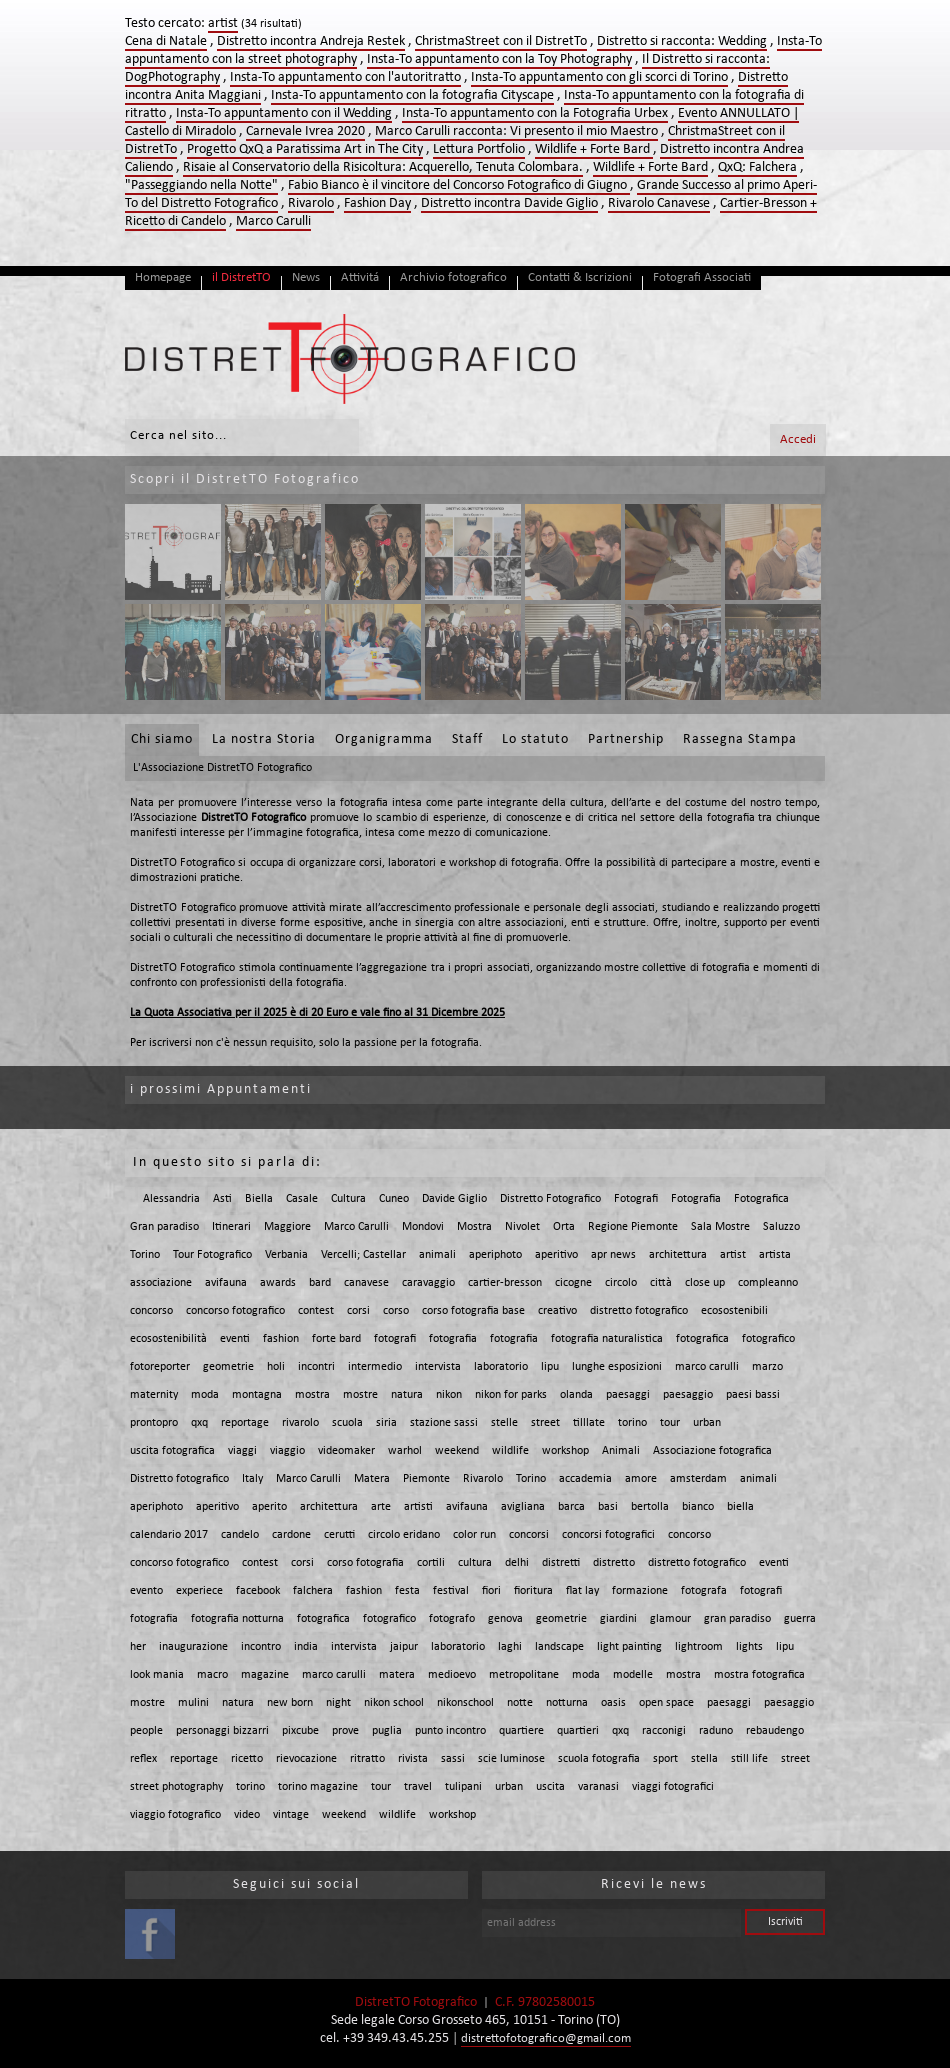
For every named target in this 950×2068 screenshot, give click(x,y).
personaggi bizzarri (222, 1731)
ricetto (247, 1759)
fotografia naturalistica (607, 1339)
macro (212, 1675)
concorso (151, 1311)
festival (451, 1591)
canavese (366, 1283)
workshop (565, 1451)
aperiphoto (495, 1255)
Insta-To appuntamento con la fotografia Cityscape (412, 95)
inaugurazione (193, 1647)
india (306, 1647)
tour (670, 1423)
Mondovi (423, 1227)
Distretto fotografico (179, 1479)
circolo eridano (404, 1535)
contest (316, 1311)
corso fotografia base (473, 1311)
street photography (176, 1787)
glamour (670, 1619)
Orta (564, 1227)
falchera (313, 1591)
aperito (269, 1507)
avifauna (226, 1283)
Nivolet (522, 1227)
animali (437, 1255)
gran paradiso (737, 1619)
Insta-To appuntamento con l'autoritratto (345, 77)
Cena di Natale (166, 41)
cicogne (573, 1283)
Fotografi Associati (702, 277)
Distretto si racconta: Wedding (682, 41)
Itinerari (231, 1227)
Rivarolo (311, 203)
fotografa (704, 1591)
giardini (618, 1619)
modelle (633, 1675)
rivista (413, 1759)
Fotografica (761, 1199)
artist (733, 1255)
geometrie (228, 1367)
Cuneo (394, 1199)
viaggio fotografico (175, 1815)
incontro (261, 1647)
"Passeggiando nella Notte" (201, 185)
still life (749, 1759)
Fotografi (636, 1199)
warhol (405, 1451)
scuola (347, 1423)
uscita (550, 1787)
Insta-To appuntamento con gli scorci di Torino (599, 77)
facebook (258, 1591)
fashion (281, 1339)
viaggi (242, 1451)
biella (740, 1507)
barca (571, 1507)
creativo (557, 1311)
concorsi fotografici (608, 1535)
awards (278, 1283)
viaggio (287, 1451)
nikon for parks (511, 1395)
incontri (316, 1367)
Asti (222, 1199)
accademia (585, 1479)
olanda (576, 1395)
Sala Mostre (720, 1227)
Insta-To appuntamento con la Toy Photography (499, 59)
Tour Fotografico (212, 1255)
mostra (312, 1395)
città (661, 1283)
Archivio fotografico (453, 277)
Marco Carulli (273, 221)
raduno (716, 1731)
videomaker (346, 1451)
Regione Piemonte (633, 1227)
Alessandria (171, 1199)
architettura (678, 1255)
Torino (145, 1255)
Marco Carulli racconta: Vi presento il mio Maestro (516, 131)
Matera (372, 1479)
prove (345, 1731)
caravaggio (428, 1283)
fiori (491, 1591)
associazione (161, 1283)
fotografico (768, 1339)
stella (704, 1759)
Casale (302, 1199)
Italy (252, 1479)
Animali (621, 1451)
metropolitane (524, 1675)
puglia (387, 1731)
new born (290, 1703)
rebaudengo (775, 1731)
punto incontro (450, 1731)
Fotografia (696, 1199)
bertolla (650, 1507)
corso (396, 1311)
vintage (291, 1815)
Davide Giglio (454, 1199)
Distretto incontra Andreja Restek (311, 41)
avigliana (523, 1507)
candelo (240, 1535)
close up (705, 1283)
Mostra (474, 1227)
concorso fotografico (235, 1311)
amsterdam (698, 1479)
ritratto (367, 1759)
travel (418, 1787)
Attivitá (360, 277)
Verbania (286, 1255)
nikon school (394, 1703)
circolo (621, 1283)
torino (632, 1423)
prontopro (154, 1423)
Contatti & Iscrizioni (580, 277)
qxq (199, 1423)
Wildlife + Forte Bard (594, 149)
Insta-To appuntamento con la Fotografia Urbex (535, 113)
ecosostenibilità (168, 1339)
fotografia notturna (237, 1619)
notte (520, 1703)
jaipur (404, 1647)
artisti (418, 1507)
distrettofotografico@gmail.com (546, 2038)
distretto (614, 1563)
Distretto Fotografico (550, 1199)
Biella (259, 1199)
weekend (457, 1451)
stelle (504, 1423)
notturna (567, 1703)
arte (381, 1507)
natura (407, 1395)
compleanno (768, 1283)
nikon (449, 1395)
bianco (698, 1507)
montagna (257, 1395)
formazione (640, 1591)
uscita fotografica (172, 1451)
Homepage (163, 277)
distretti (561, 1563)
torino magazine (318, 1787)
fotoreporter (160, 1367)
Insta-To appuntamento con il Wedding (284, 113)
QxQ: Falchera (757, 167)
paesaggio (688, 1395)
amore (641, 1479)
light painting (629, 1647)
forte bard (336, 1339)
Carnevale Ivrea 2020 (305, 131)
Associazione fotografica (712, 1451)
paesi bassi (753, 1395)
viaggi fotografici (673, 1787)
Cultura (348, 1199)
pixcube (300, 1731)
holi (276, 1367)
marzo (767, 1367)
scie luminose (511, 1759)
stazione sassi (444, 1423)
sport (665, 1759)
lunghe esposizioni (617, 1367)
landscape (559, 1647)
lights (749, 1647)
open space (666, 1703)
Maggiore (287, 1227)
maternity (154, 1395)
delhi (517, 1563)
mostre (360, 1395)
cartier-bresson (505, 1283)
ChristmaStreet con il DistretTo (501, 41)
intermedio (375, 1367)
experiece (199, 1591)
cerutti (339, 1535)
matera (397, 1675)
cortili (431, 1563)
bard (320, 1283)
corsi (358, 1311)
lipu (550, 1367)
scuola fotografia (599, 1759)
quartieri (578, 1731)
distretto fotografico (639, 1311)
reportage (245, 1423)
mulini (193, 1703)
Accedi (798, 439)
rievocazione (306, 1759)
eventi (235, 1339)
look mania (157, 1675)
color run (474, 1535)
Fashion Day (377, 203)
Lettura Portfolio (479, 149)
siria (386, 1423)
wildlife (510, 1451)
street (545, 1423)
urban (707, 1423)
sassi (453, 1759)
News (306, 277)
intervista (438, 1367)
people (146, 1731)
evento (146, 1591)
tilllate (589, 1423)
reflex (143, 1759)
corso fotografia (365, 1563)
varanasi (598, 1787)
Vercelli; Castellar (363, 1255)
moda (205, 1395)
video (247, 1815)
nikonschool (465, 1703)
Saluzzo (781, 1227)
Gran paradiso (164, 1227)
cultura (475, 1563)
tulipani (463, 1787)
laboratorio (501, 1367)
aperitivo (556, 1255)
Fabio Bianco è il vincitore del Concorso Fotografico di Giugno (459, 185)
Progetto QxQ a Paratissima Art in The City (305, 149)
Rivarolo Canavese (659, 203)
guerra (800, 1619)
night (338, 1703)
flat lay (582, 1591)
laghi (510, 1647)
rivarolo (300, 1423)
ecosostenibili (734, 1311)
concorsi (529, 1535)
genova (505, 1619)
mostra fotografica (759, 1675)
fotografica (702, 1339)
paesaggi (628, 1395)
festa (407, 1591)
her (138, 1647)
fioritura (533, 1591)
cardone (291, 1535)
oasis (613, 1703)
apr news (613, 1255)
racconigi (664, 1731)
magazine (265, 1675)
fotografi (395, 1339)
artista (775, 1255)
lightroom (699, 1647)
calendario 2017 (169, 1535)
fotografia (453, 1339)
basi (608, 1507)
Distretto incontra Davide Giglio (509, 203)
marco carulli (707, 1367)
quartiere (521, 1731)
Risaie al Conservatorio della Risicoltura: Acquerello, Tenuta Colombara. (383, 167)
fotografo (452, 1619)
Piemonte (426, 1479)
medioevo (452, 1675)
